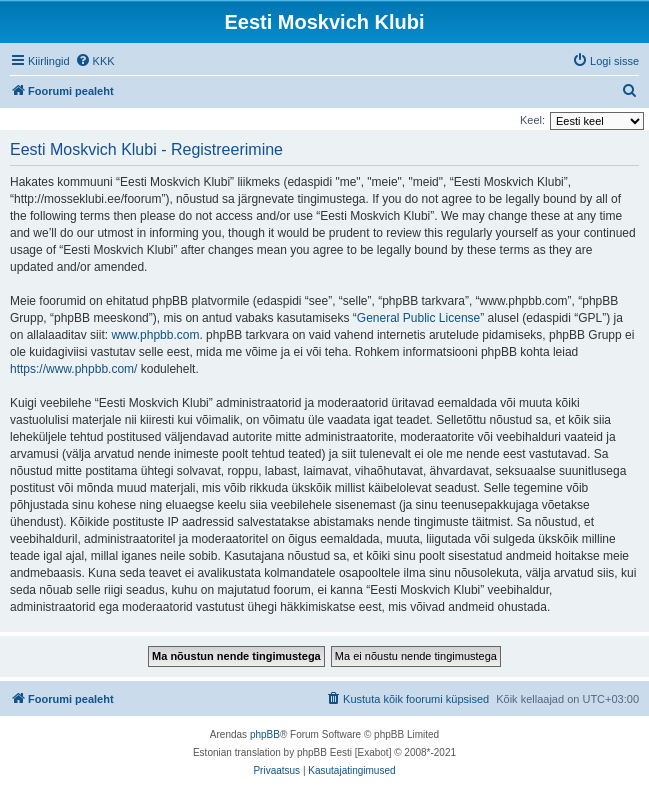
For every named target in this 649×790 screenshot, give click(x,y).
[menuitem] (95, 61)
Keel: (532, 120)
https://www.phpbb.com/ (73, 369)
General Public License (418, 318)
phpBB (265, 734)
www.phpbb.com (155, 335)
